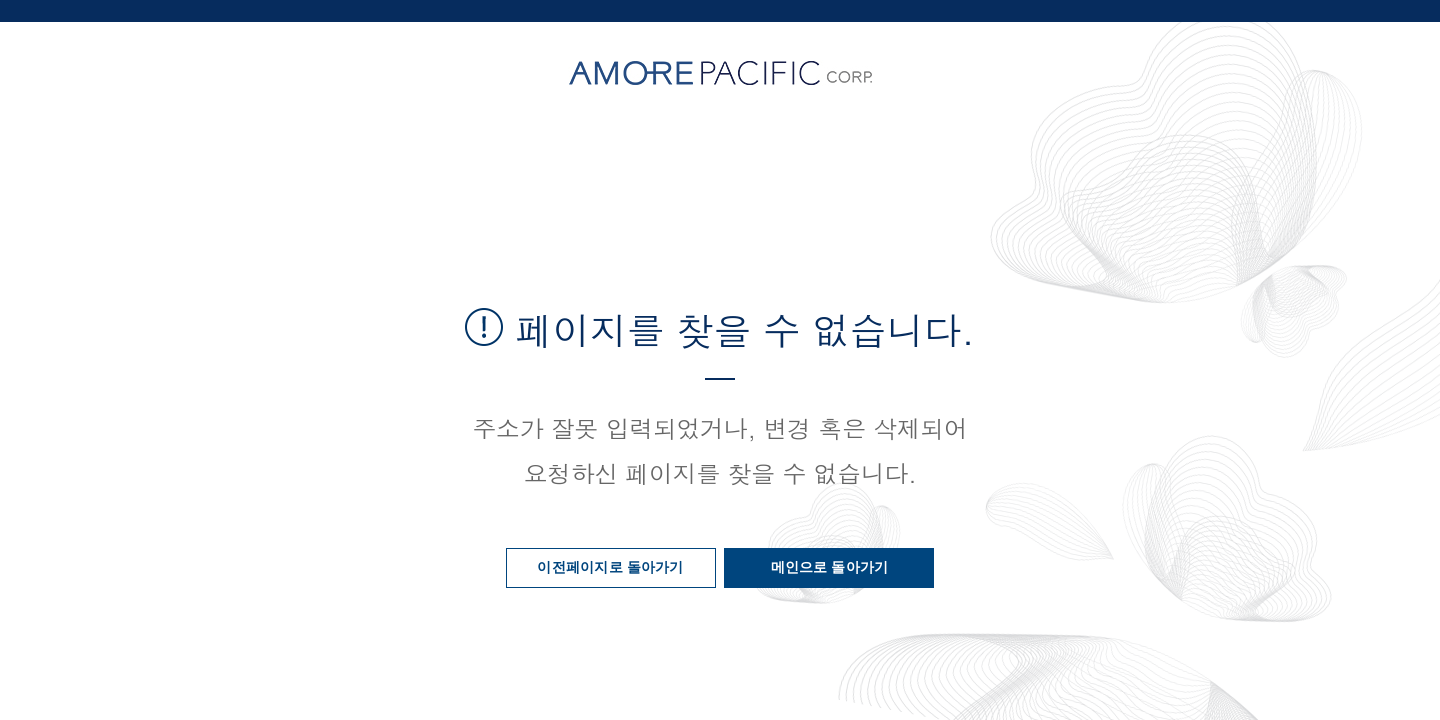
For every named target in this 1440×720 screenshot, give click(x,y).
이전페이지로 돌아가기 (610, 567)
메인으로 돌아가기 (830, 567)
